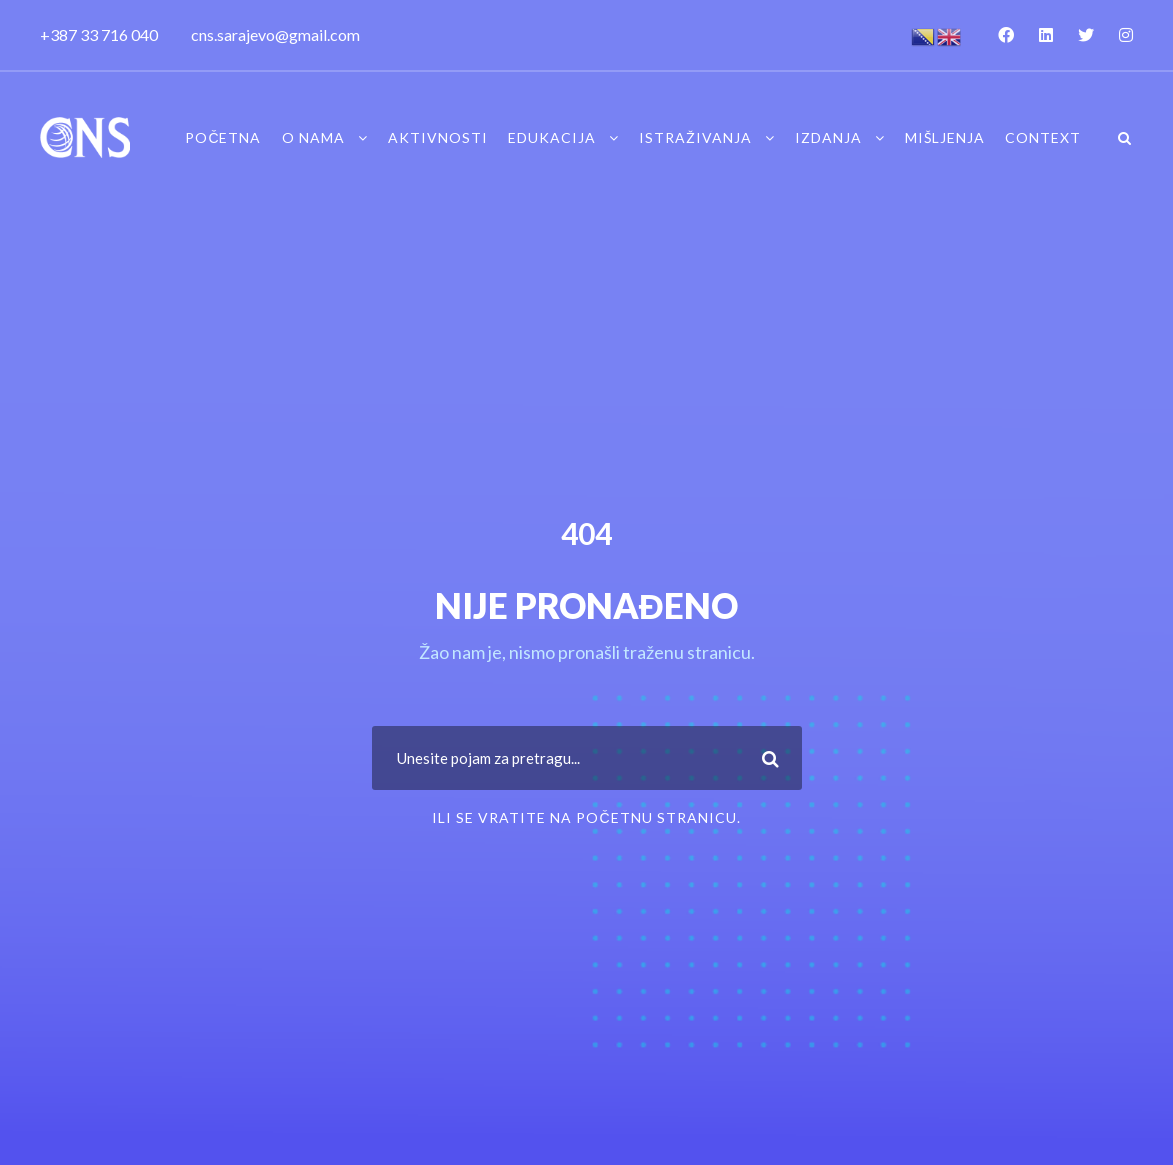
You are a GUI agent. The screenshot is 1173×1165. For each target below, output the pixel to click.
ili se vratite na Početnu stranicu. (586, 817)
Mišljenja (945, 137)
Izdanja (828, 137)
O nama (313, 137)
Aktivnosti (438, 137)
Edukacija (552, 137)
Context (1043, 137)
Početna (223, 137)
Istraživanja (695, 137)
